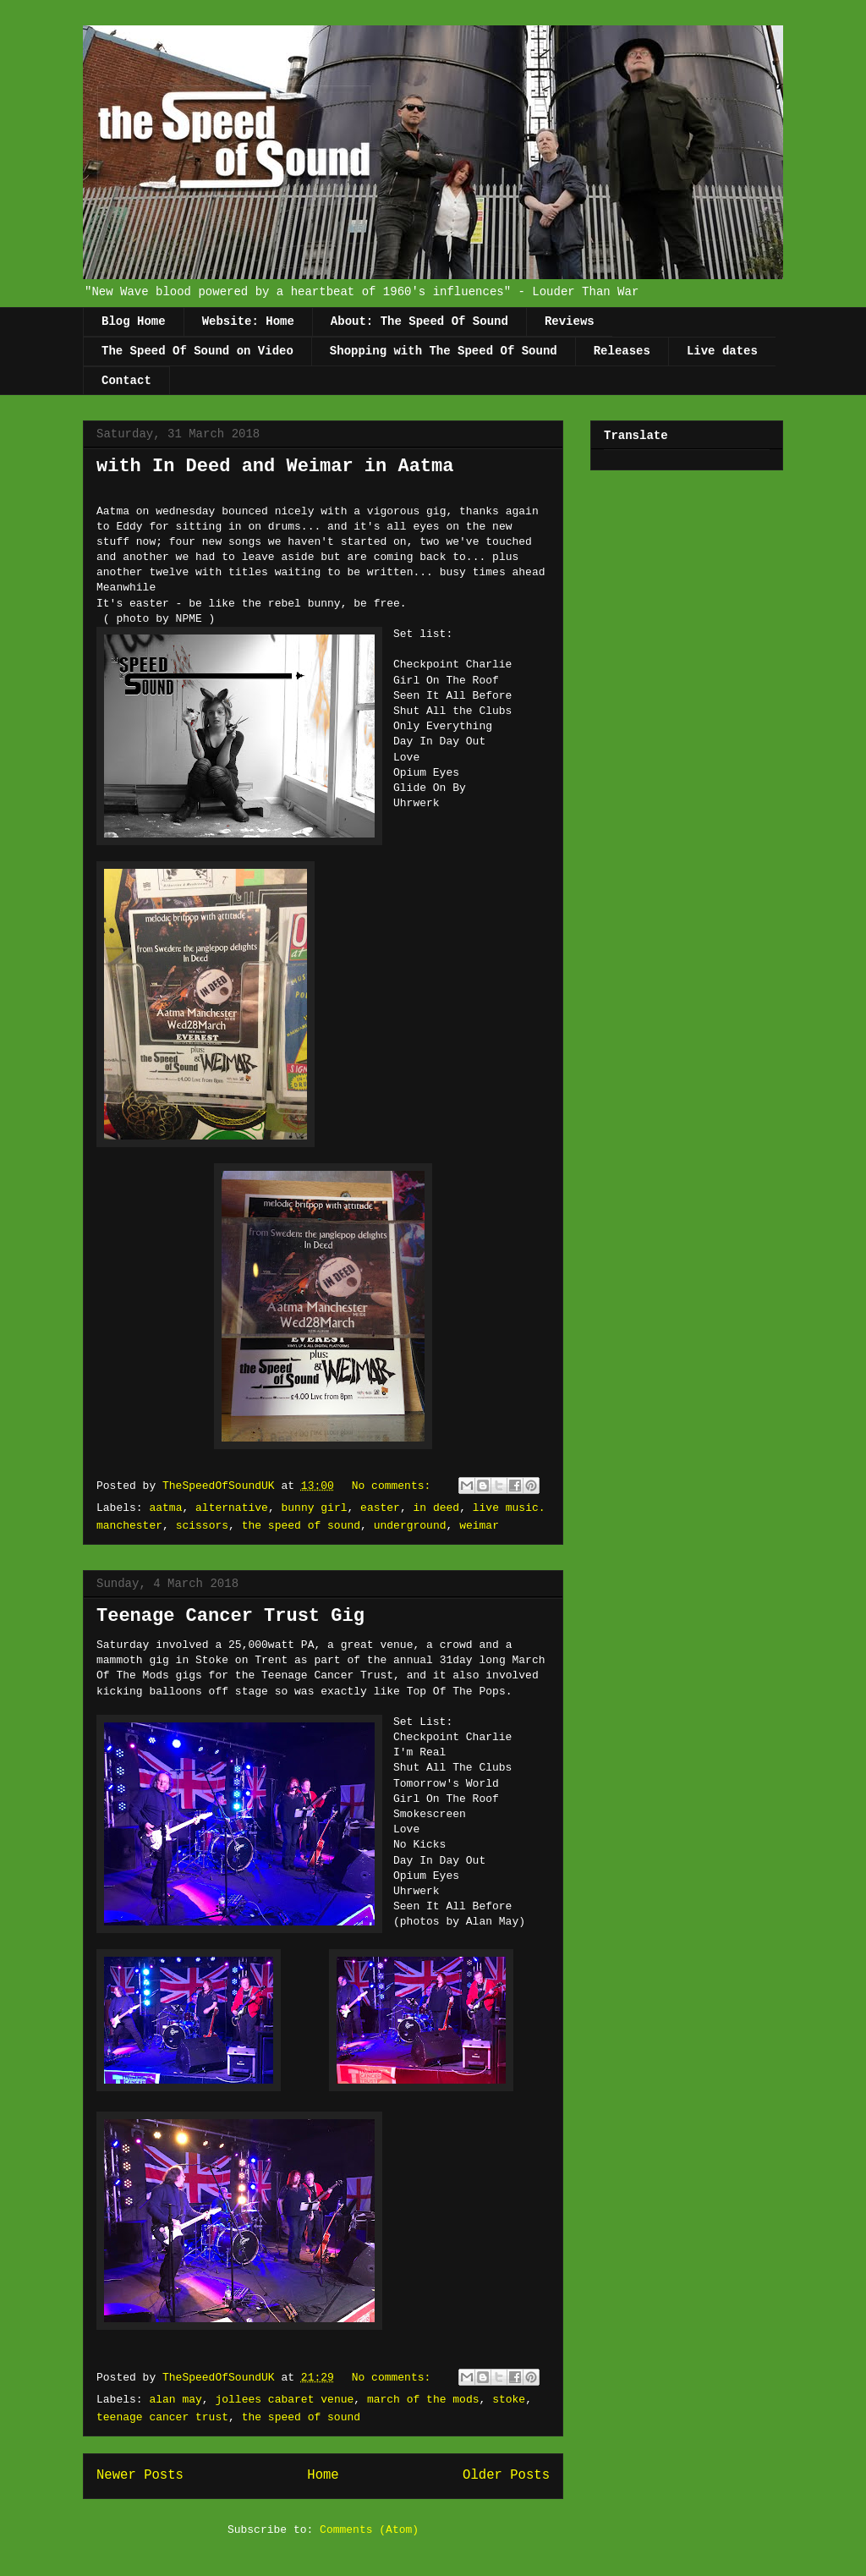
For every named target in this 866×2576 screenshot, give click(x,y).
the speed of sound (301, 1525)
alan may (175, 2399)
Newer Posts (140, 2475)
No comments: (394, 1486)
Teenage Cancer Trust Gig (230, 1616)
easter (380, 1508)
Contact (126, 380)
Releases (622, 351)
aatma (165, 1508)
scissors (202, 1525)
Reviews (570, 321)
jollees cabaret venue (284, 2399)
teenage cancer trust (162, 2417)
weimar (479, 1525)
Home (322, 2475)
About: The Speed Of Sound (419, 321)
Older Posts (506, 2475)
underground (410, 1525)
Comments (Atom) (369, 2530)
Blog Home (133, 321)
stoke (508, 2399)
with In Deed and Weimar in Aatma (274, 466)
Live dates (722, 351)
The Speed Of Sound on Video (197, 351)
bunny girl (314, 1508)
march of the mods (423, 2399)
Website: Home (248, 321)
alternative (231, 1508)
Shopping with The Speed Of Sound (443, 351)
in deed (437, 1508)
